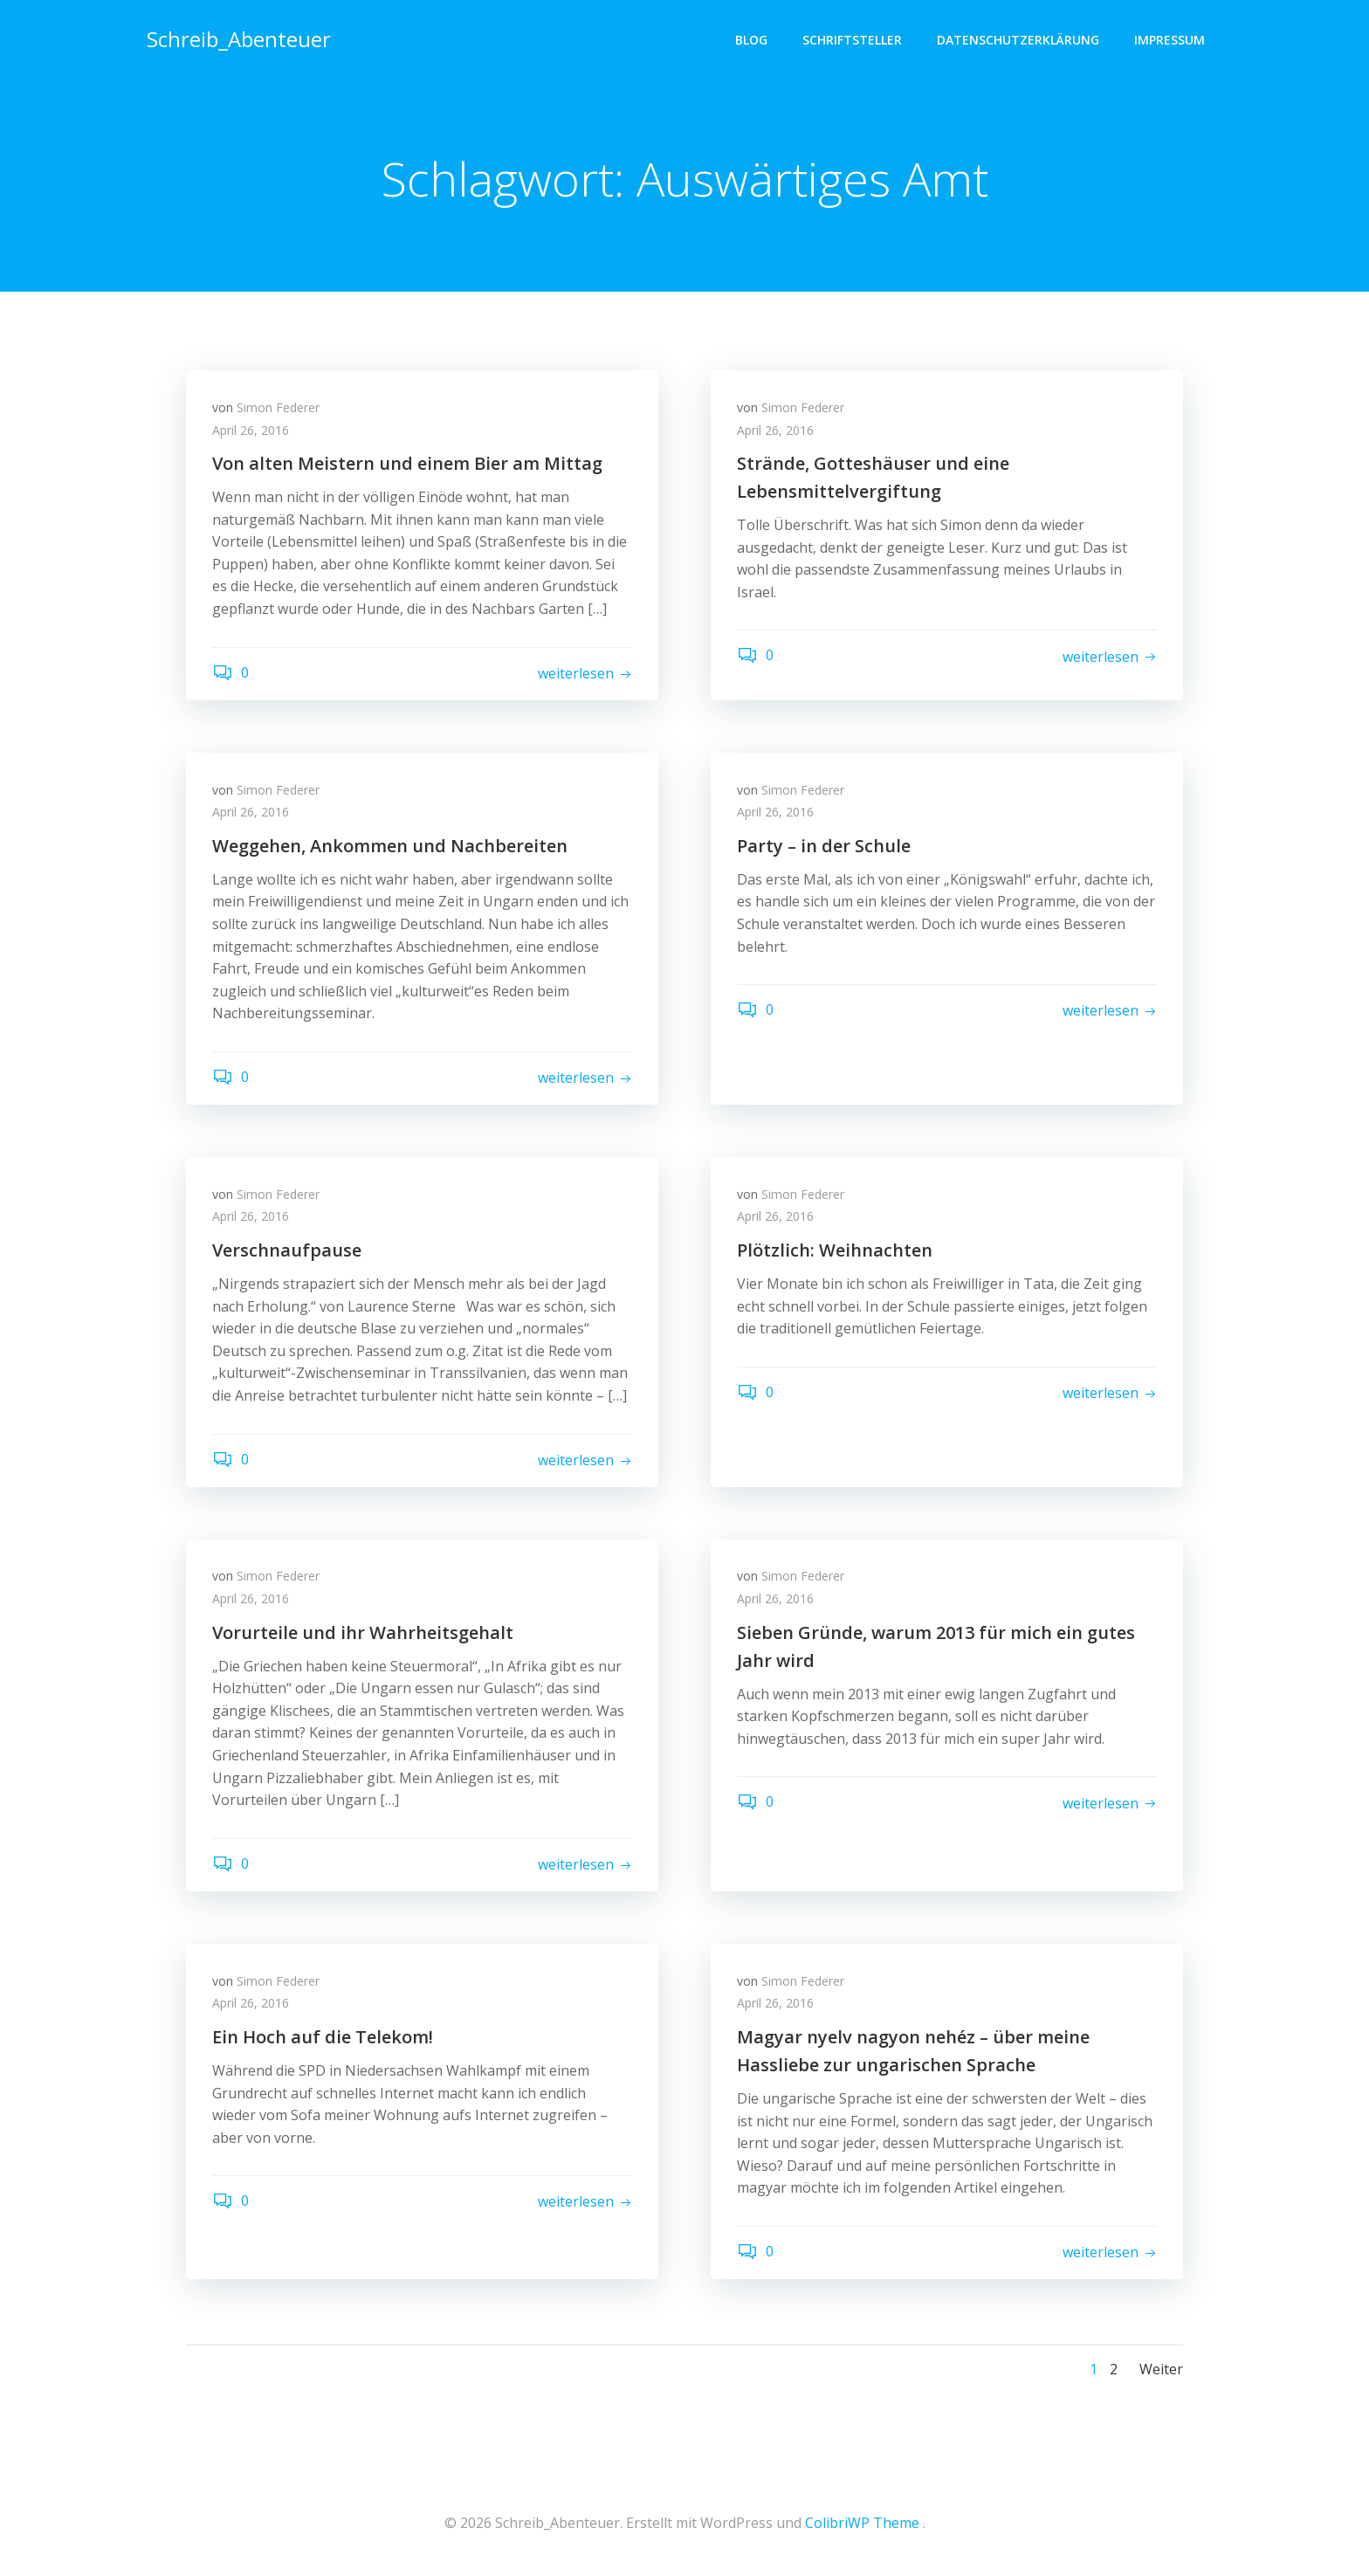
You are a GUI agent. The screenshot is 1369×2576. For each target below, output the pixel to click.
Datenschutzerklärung (1018, 39)
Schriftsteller (852, 39)
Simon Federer (278, 407)
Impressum (1169, 39)
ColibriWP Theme (862, 2523)
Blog (751, 39)
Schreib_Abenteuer (239, 38)
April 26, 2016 (250, 430)
